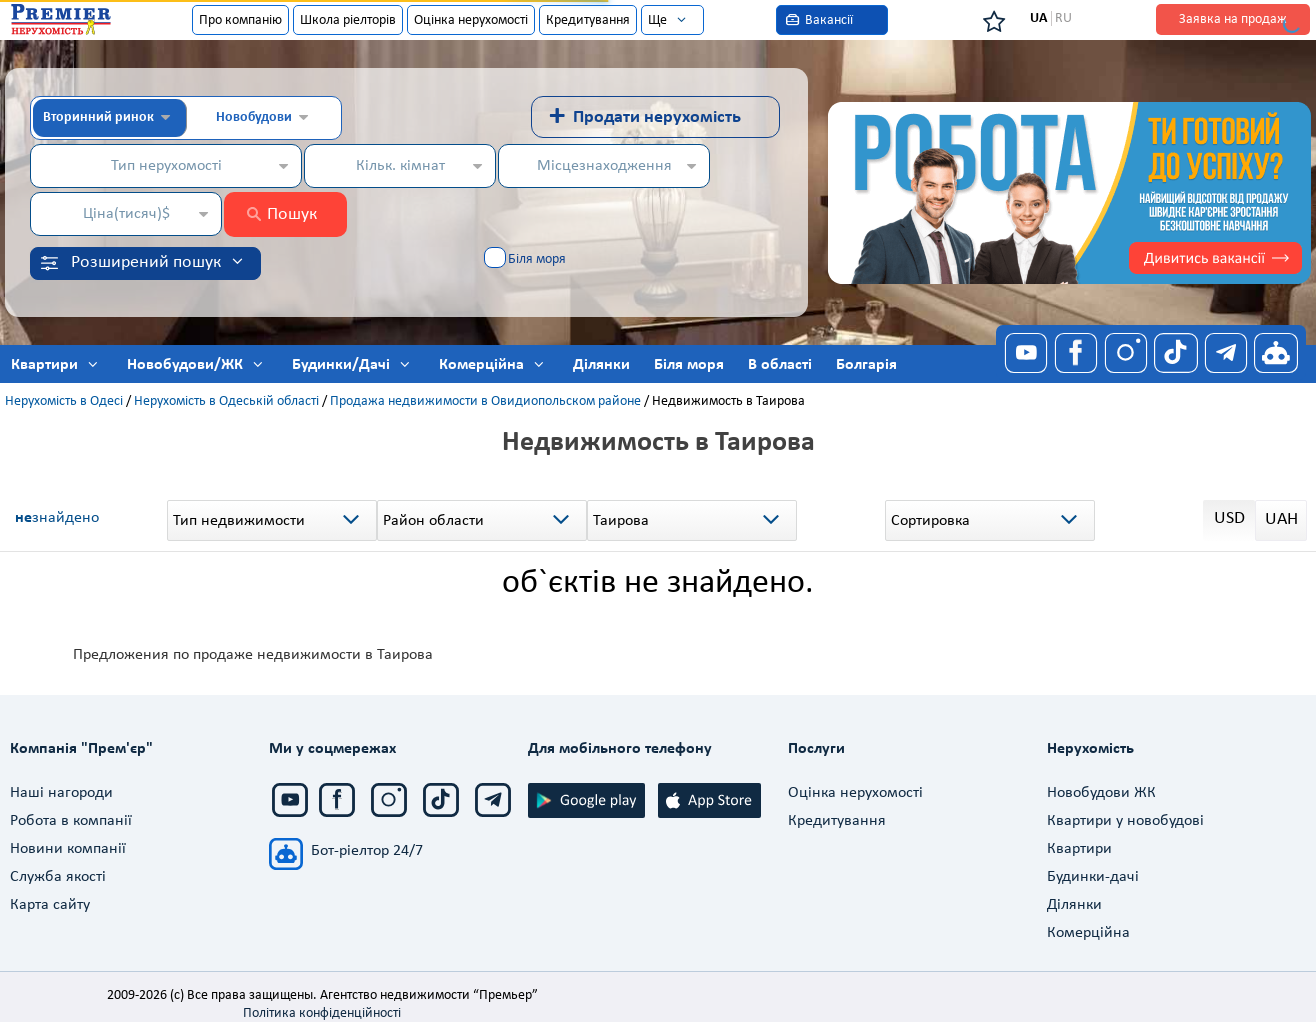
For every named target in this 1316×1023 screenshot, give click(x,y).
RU (1063, 18)
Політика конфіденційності (322, 1013)
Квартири (1079, 849)
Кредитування (588, 20)
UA (1038, 18)
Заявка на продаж (1233, 19)
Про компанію (240, 20)
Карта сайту (50, 905)
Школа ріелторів (348, 20)
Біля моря (537, 259)
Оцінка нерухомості (471, 20)
